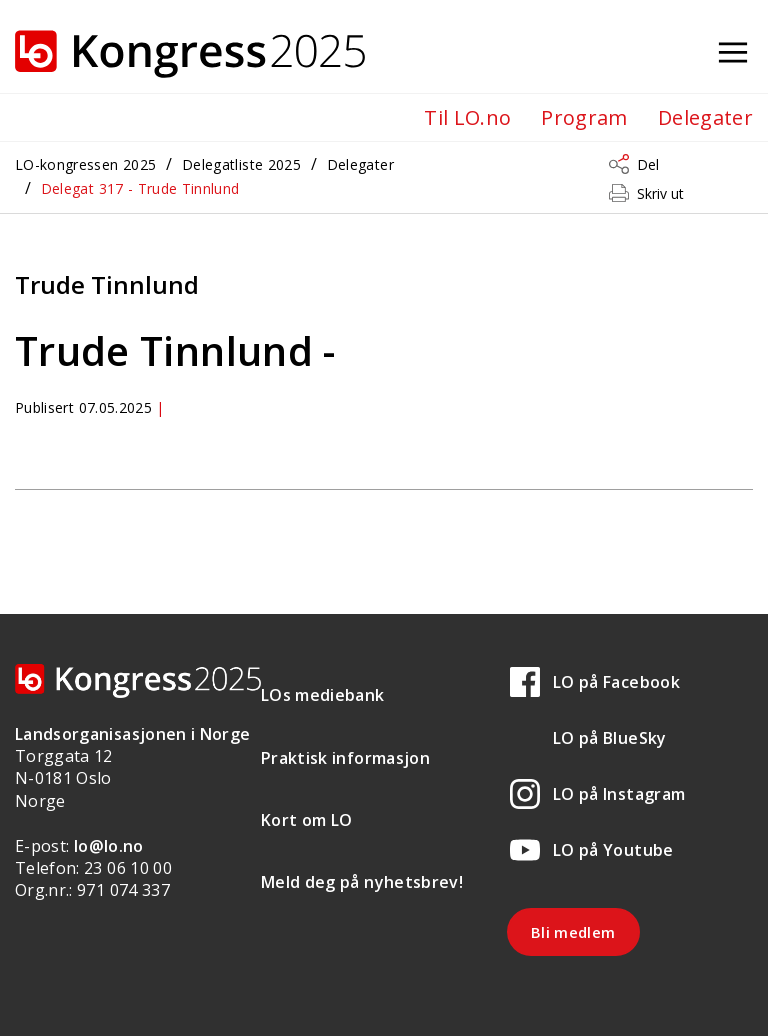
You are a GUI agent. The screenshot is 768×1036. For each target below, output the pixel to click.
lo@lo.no (109, 846)
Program (584, 117)
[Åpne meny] (733, 53)
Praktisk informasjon (345, 758)
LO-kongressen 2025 (85, 164)
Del (648, 164)
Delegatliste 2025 (241, 164)
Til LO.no (467, 117)
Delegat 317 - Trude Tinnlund (140, 188)
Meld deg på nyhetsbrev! (362, 882)
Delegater (705, 117)
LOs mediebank (323, 695)
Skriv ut (660, 193)
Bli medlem (573, 932)
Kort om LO (307, 820)
